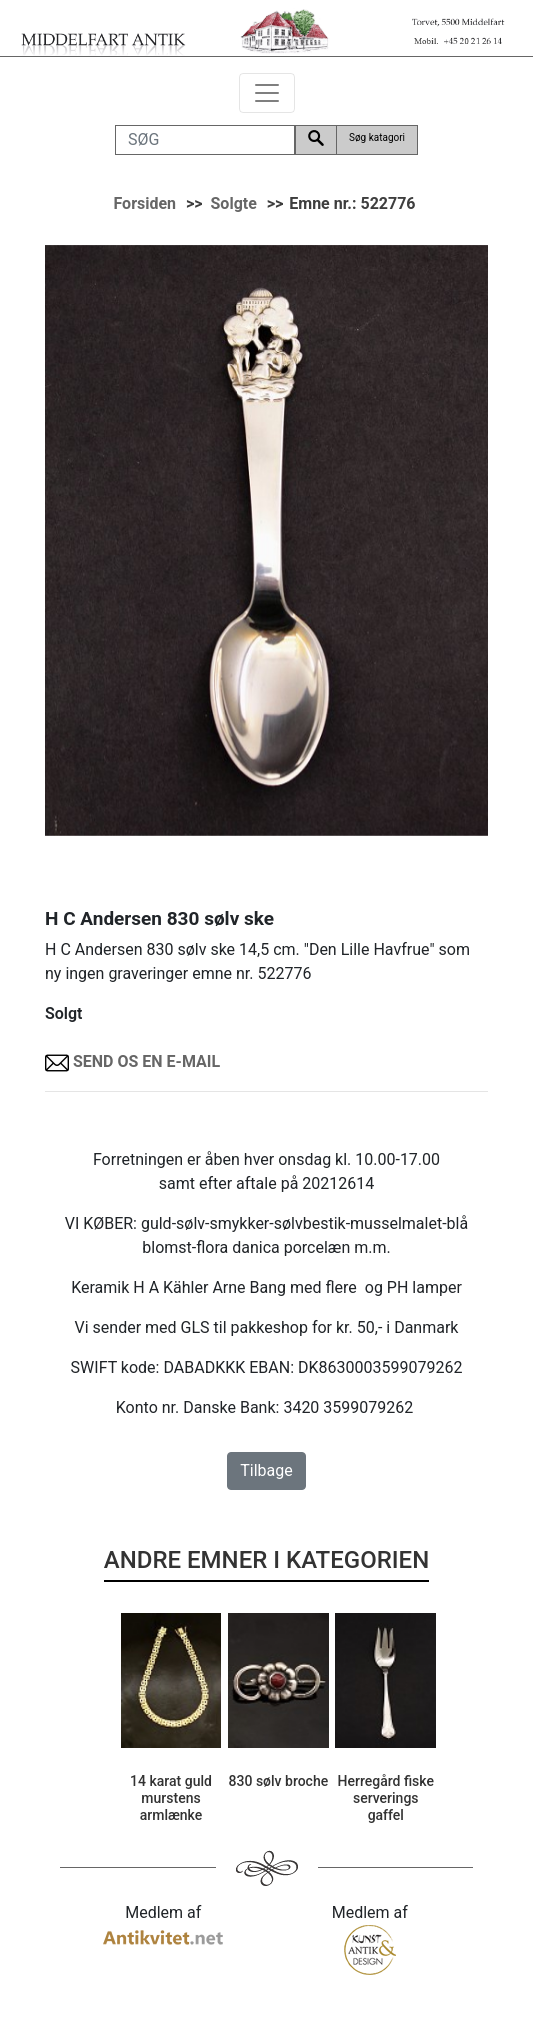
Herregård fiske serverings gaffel (386, 1798)
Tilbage (266, 1470)
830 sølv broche (279, 1781)
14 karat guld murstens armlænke (171, 1798)
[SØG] (205, 140)
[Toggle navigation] (267, 93)
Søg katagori (377, 137)
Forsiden (144, 203)
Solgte (234, 203)
